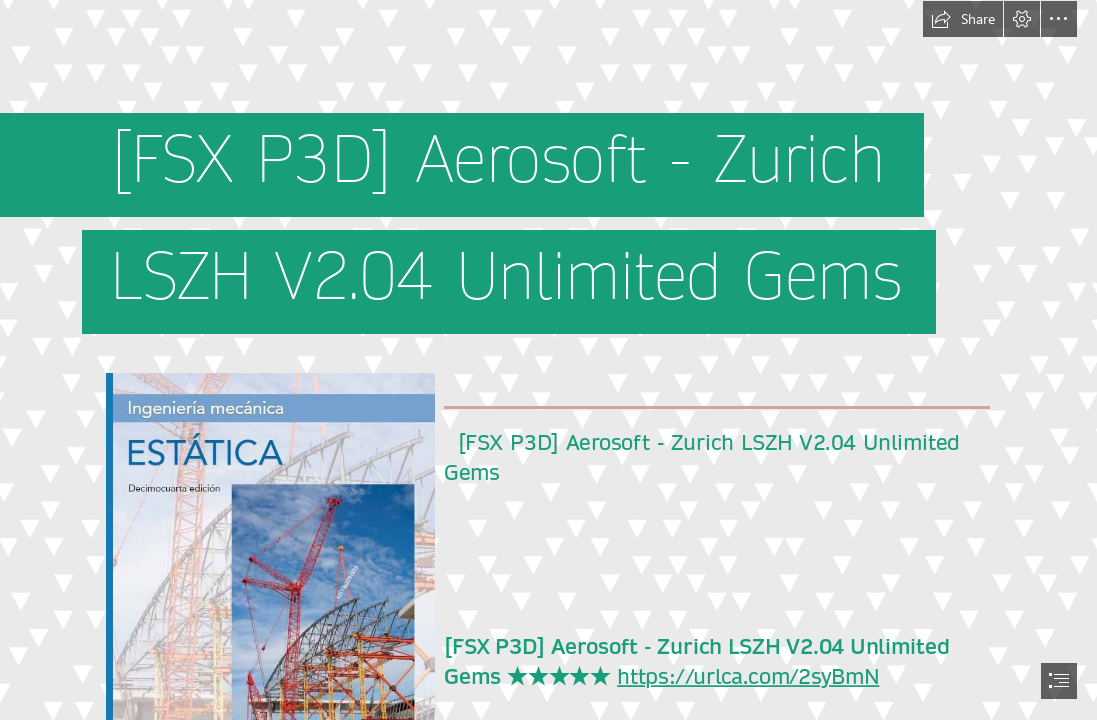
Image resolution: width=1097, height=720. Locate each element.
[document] (548, 360)
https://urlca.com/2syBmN (748, 676)
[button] (963, 19)
